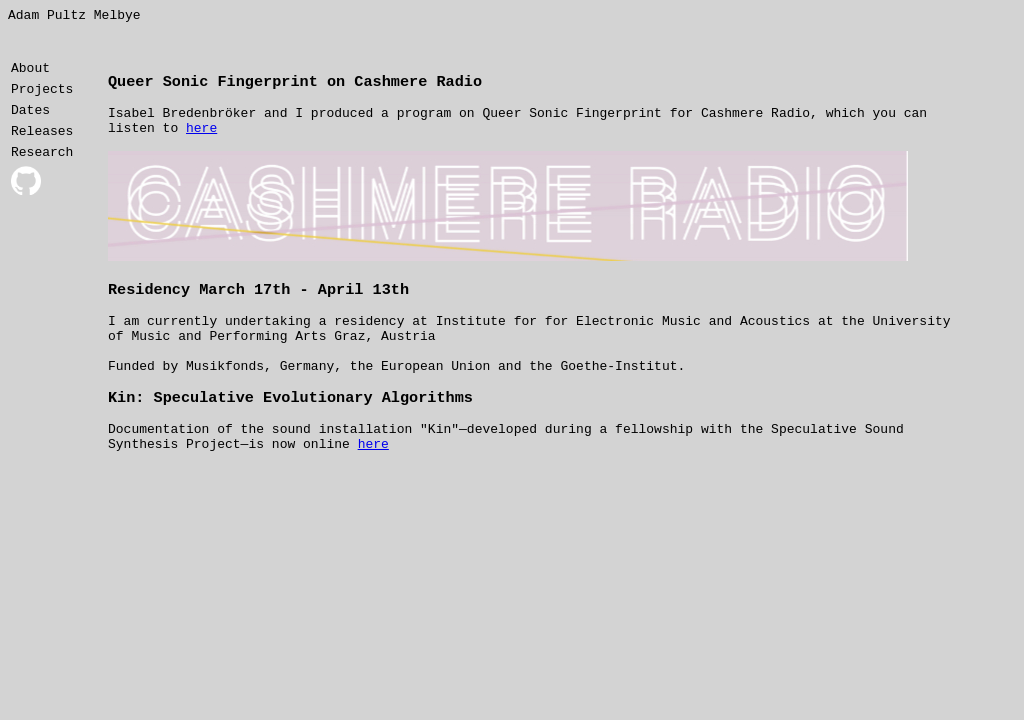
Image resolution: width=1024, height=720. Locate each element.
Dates (30, 118)
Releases (42, 142)
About (30, 70)
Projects (42, 94)
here (201, 135)
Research (42, 166)
